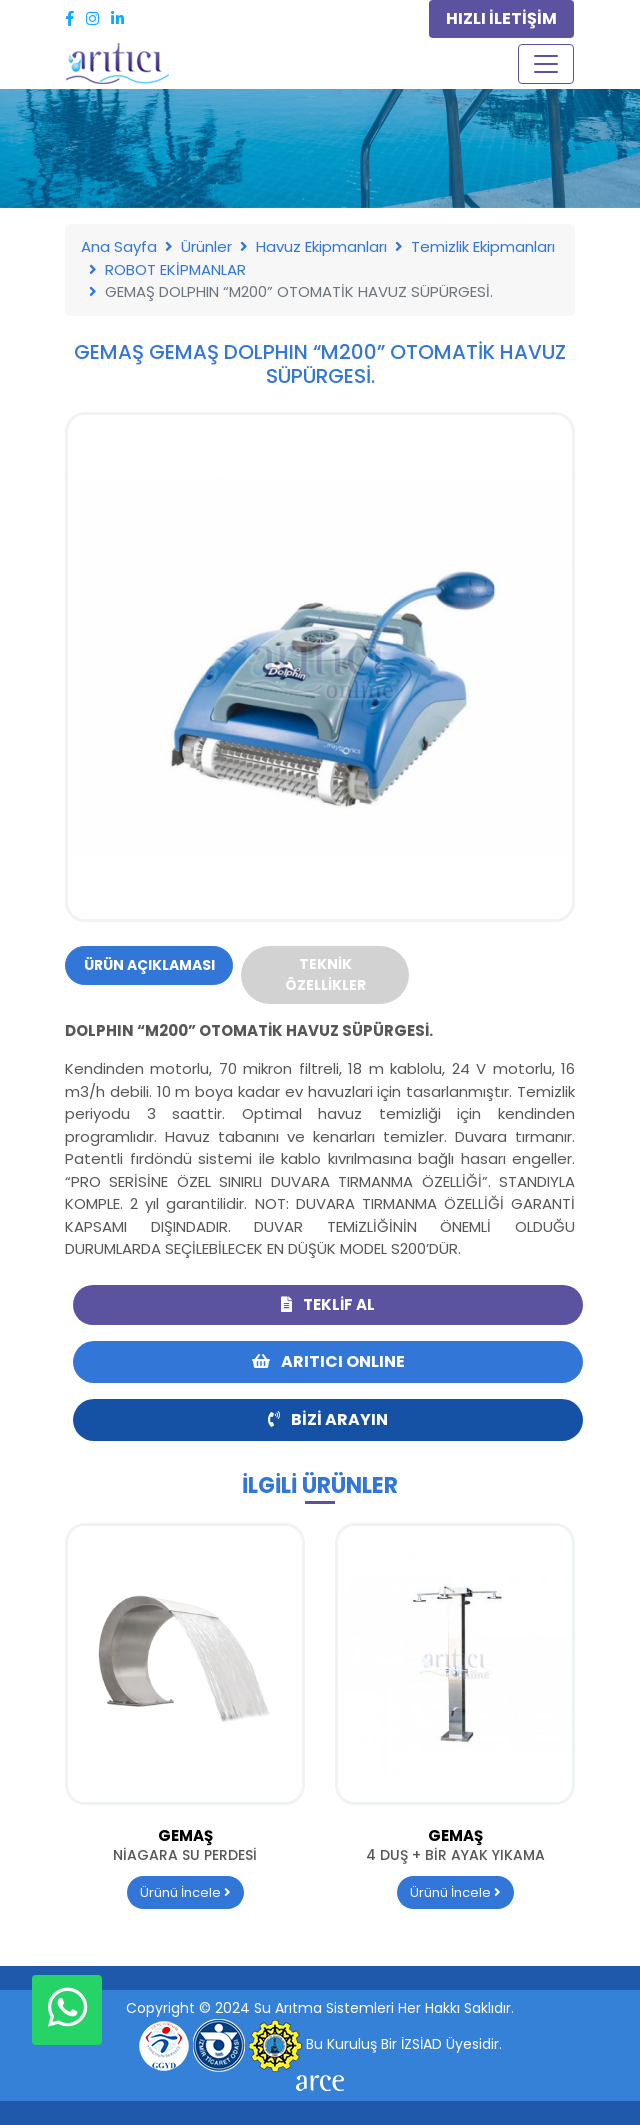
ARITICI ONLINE (328, 1361)
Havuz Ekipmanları (321, 246)
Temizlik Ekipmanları (483, 246)
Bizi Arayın (328, 1419)
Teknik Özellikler (325, 974)
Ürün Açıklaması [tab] (149, 965)
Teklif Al (328, 1304)
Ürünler (206, 246)
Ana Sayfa (119, 246)
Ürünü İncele (185, 1892)
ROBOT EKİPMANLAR (175, 269)
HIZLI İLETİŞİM (501, 18)
